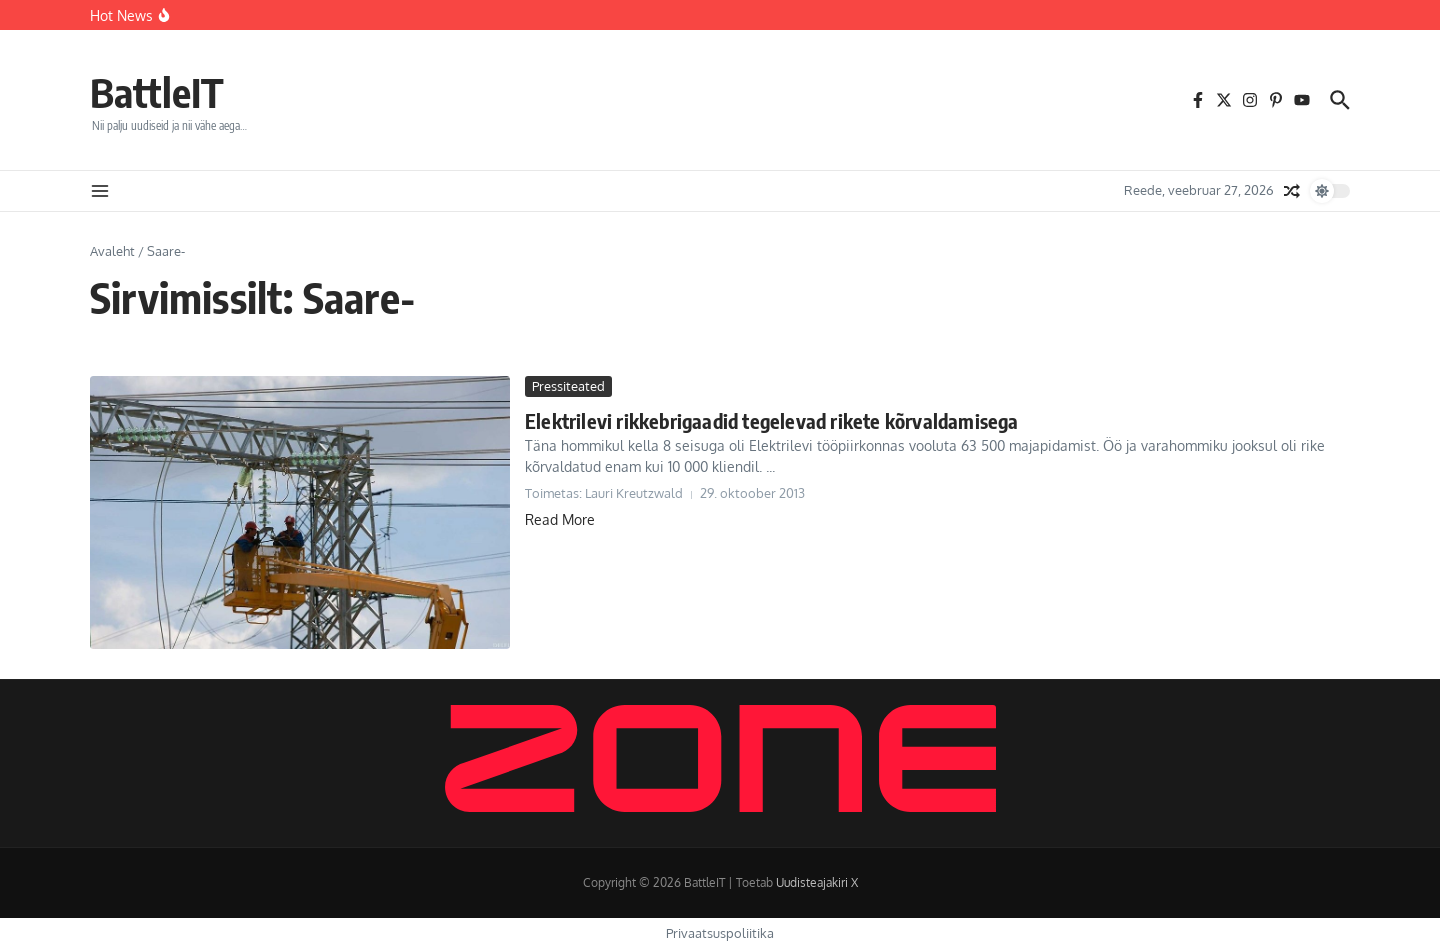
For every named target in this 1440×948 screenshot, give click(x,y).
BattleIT (157, 92)
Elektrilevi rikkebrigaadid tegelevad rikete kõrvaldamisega (772, 420)
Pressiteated (568, 386)
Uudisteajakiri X (817, 882)
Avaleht (112, 251)
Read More (560, 519)
